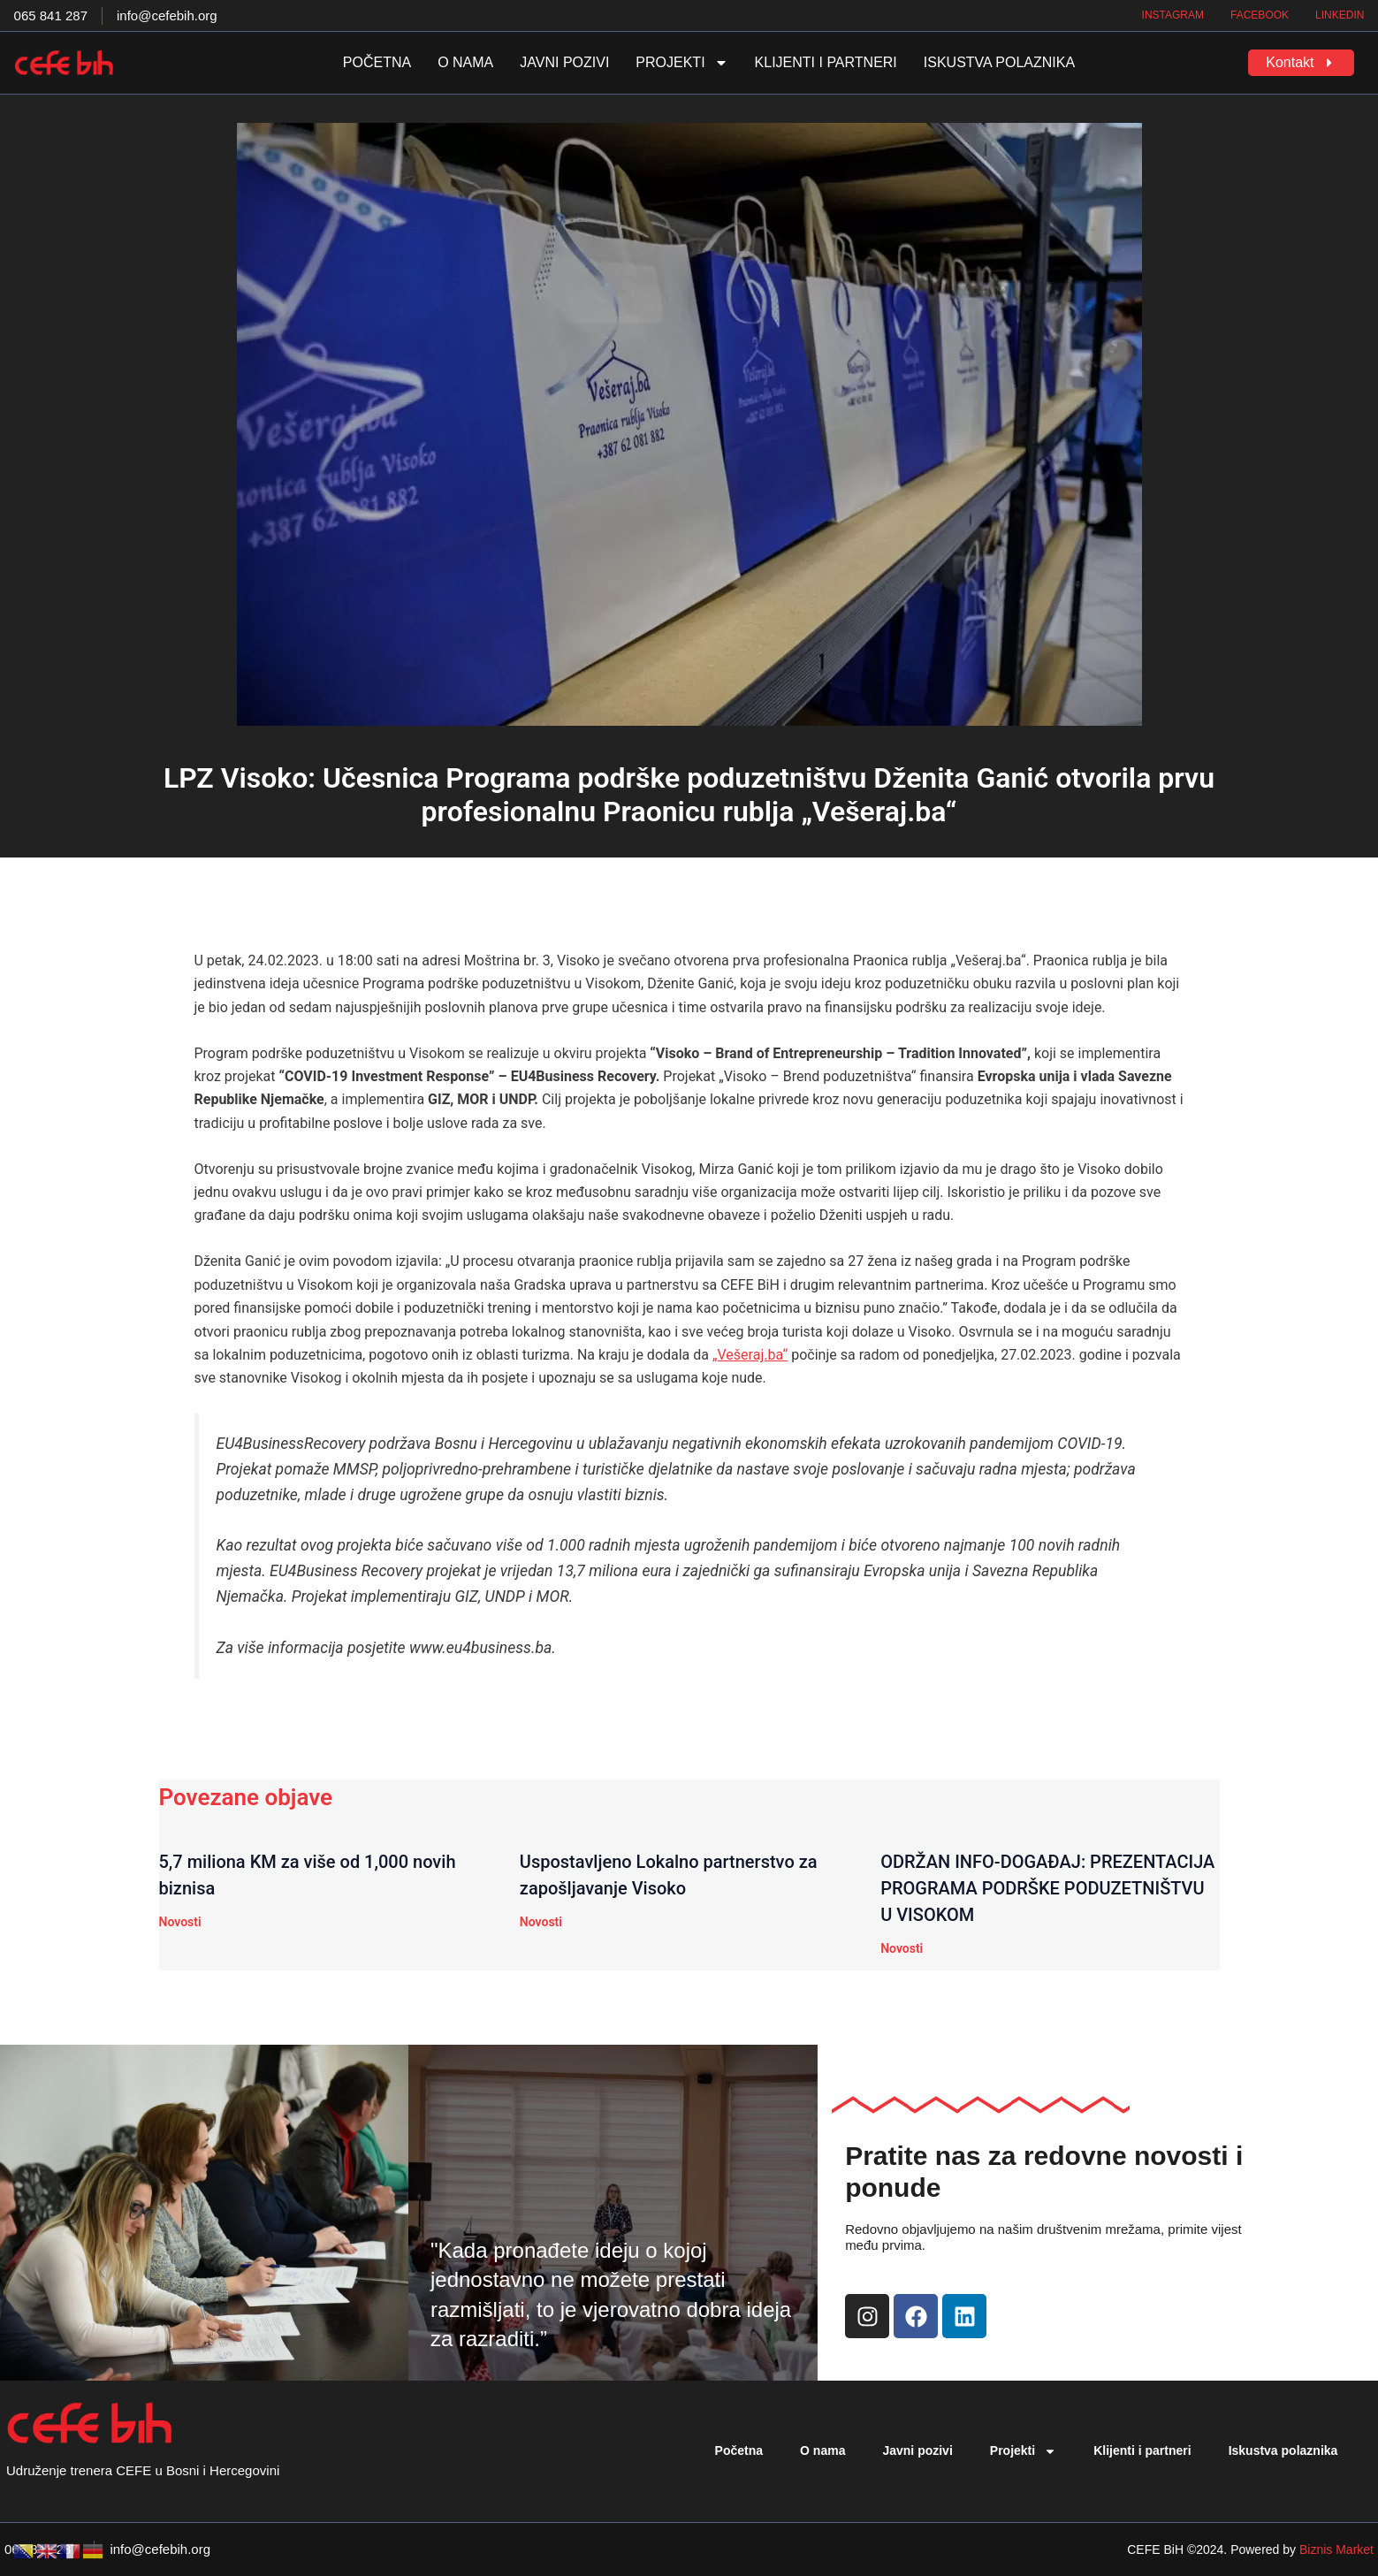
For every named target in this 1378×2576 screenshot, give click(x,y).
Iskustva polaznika (999, 62)
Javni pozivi (564, 62)
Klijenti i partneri (826, 62)
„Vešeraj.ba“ (750, 1354)
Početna (377, 62)
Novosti (180, 1922)
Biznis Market (1336, 2549)
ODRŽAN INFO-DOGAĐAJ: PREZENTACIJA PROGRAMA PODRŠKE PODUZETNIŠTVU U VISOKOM (1047, 1888)
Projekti (681, 63)
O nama (465, 62)
